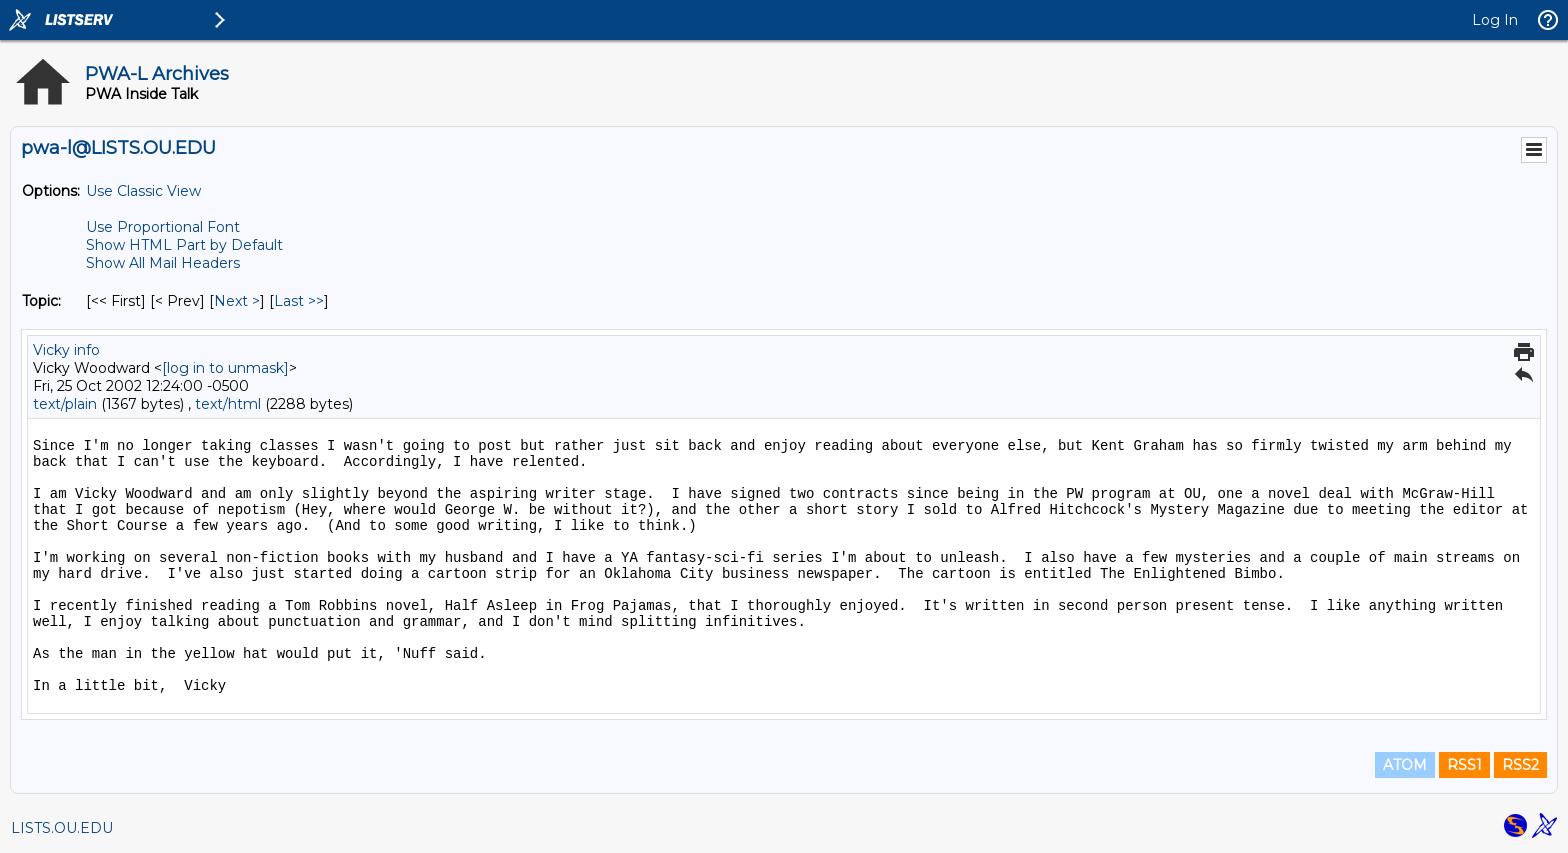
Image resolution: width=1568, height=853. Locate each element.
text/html (228, 404)
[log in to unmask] (225, 368)
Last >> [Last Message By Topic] (299, 301)
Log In (1495, 20)
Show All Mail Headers (163, 263)
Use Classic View (143, 191)
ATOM (1405, 765)
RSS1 (1464, 765)
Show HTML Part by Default (184, 245)
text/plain (65, 404)
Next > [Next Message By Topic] (237, 301)
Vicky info (66, 350)
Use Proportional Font (163, 227)
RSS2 (1520, 765)
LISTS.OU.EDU (62, 828)
